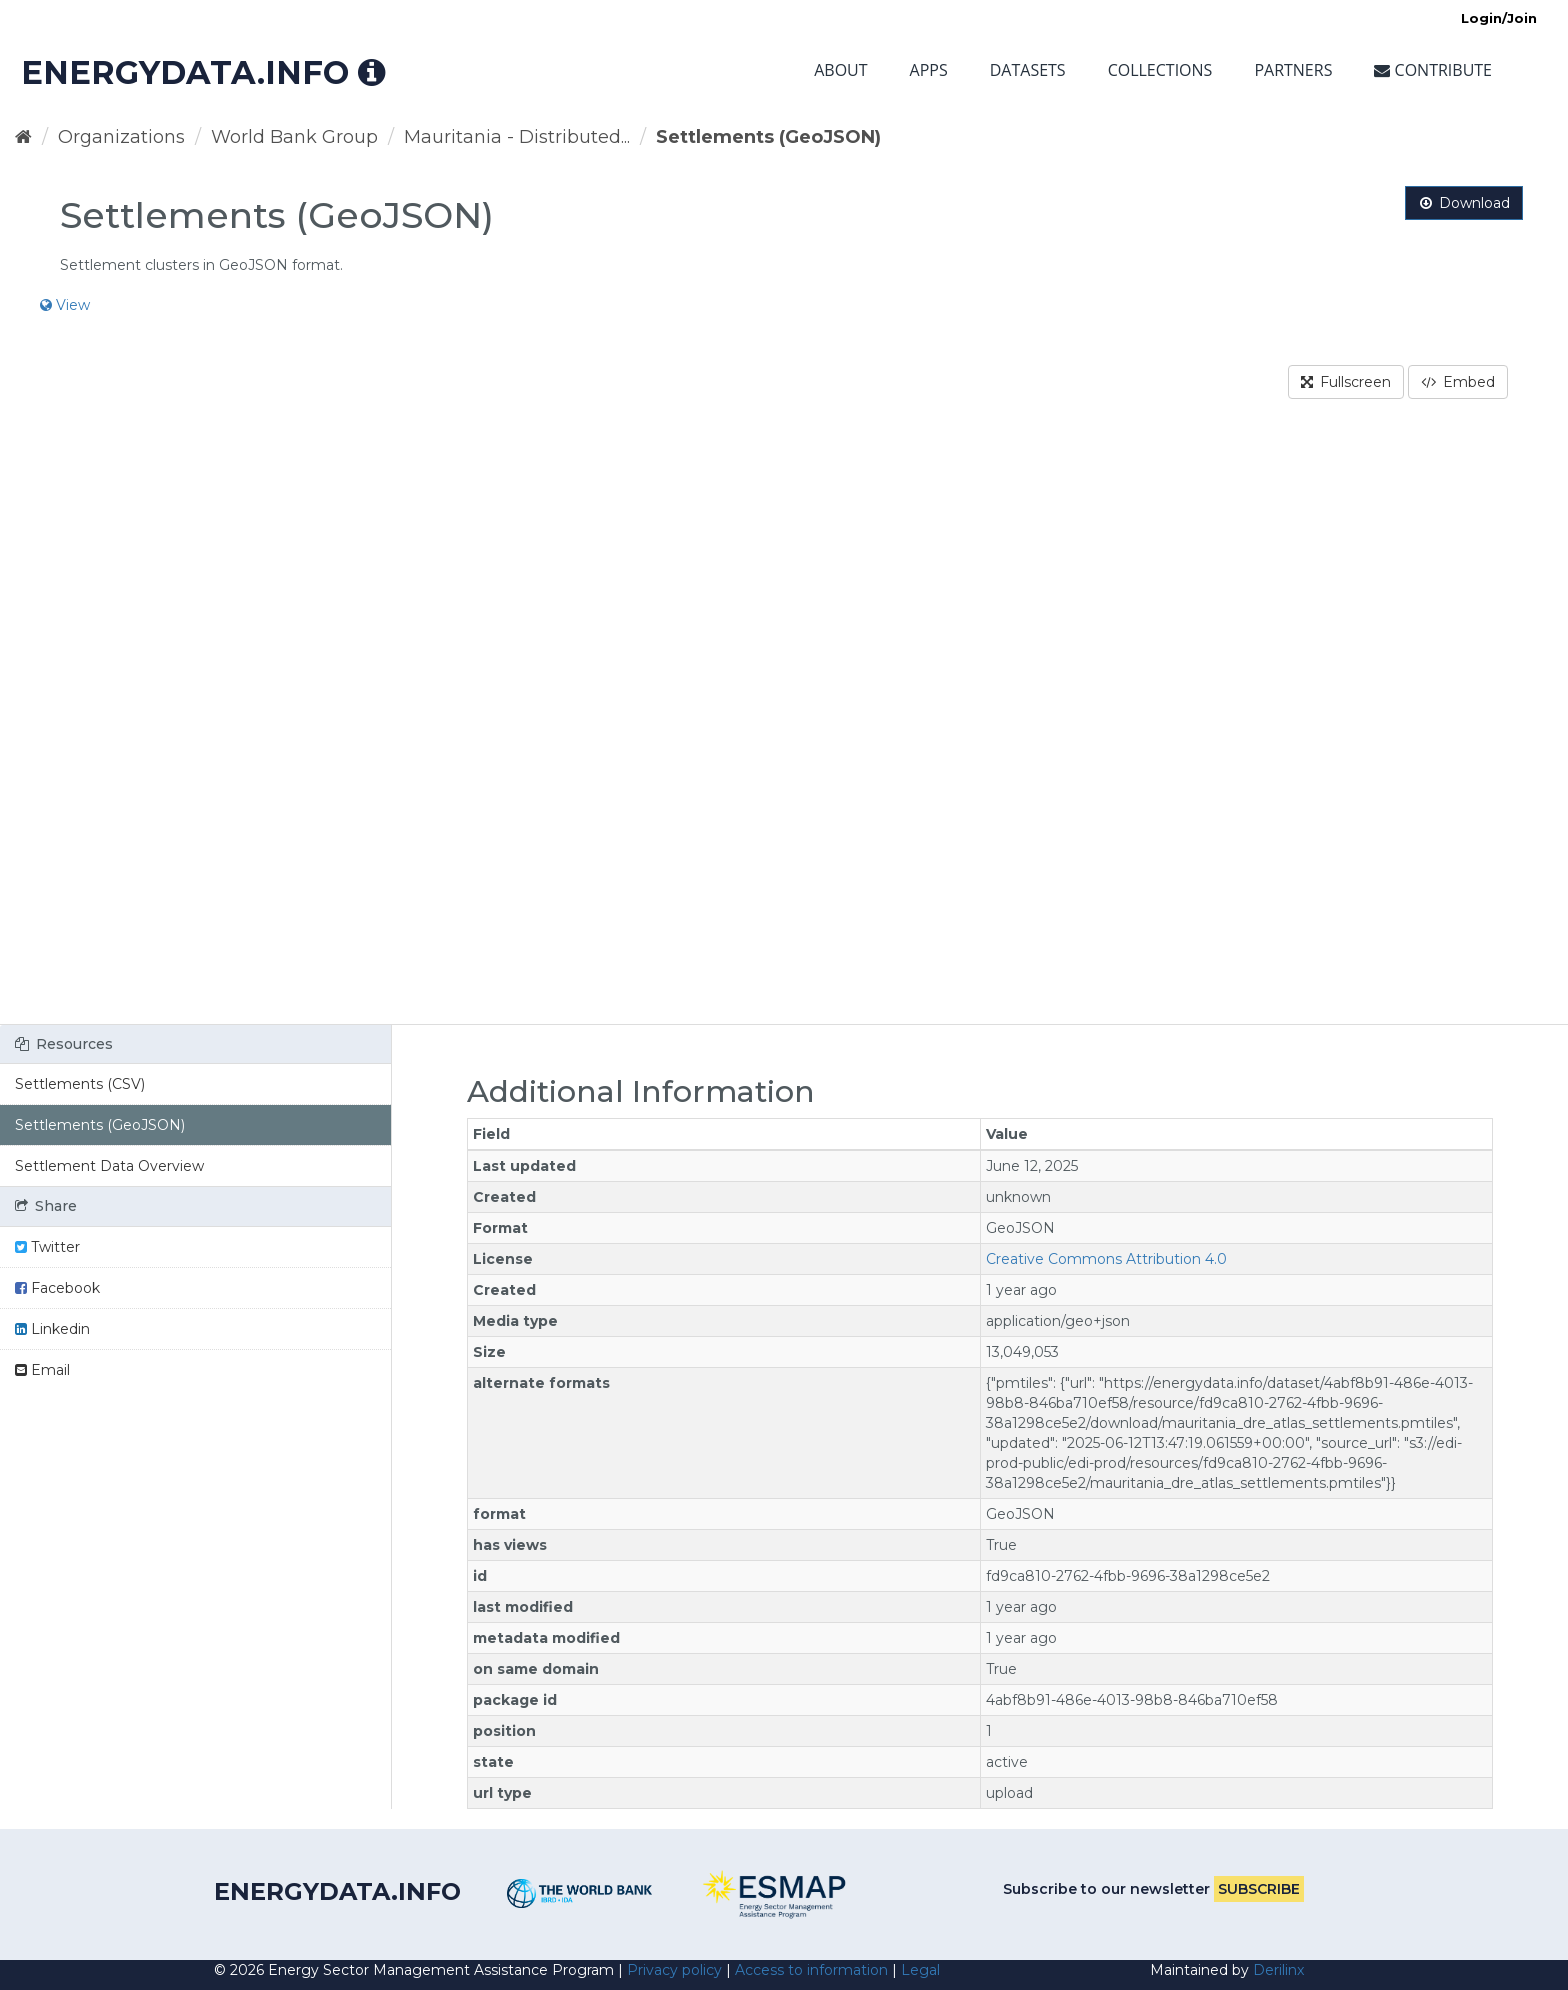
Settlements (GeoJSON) (768, 137)
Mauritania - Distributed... (517, 137)
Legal (920, 1970)
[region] (784, 724)
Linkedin (52, 1329)
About (840, 70)
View (65, 305)
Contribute (1433, 70)
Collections (1160, 70)
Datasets (1028, 70)
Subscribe (1259, 1889)
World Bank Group (294, 137)
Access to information (811, 1970)
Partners (1293, 70)
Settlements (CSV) (80, 1084)
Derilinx (1278, 1970)
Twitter (47, 1247)
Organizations (121, 137)
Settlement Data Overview (109, 1166)
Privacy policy (674, 1970)
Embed (1458, 382)
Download (1464, 203)
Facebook (57, 1288)
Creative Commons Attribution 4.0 (1106, 1259)
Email (42, 1370)
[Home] (23, 137)
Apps (929, 70)
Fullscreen (1346, 382)
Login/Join (1499, 18)
